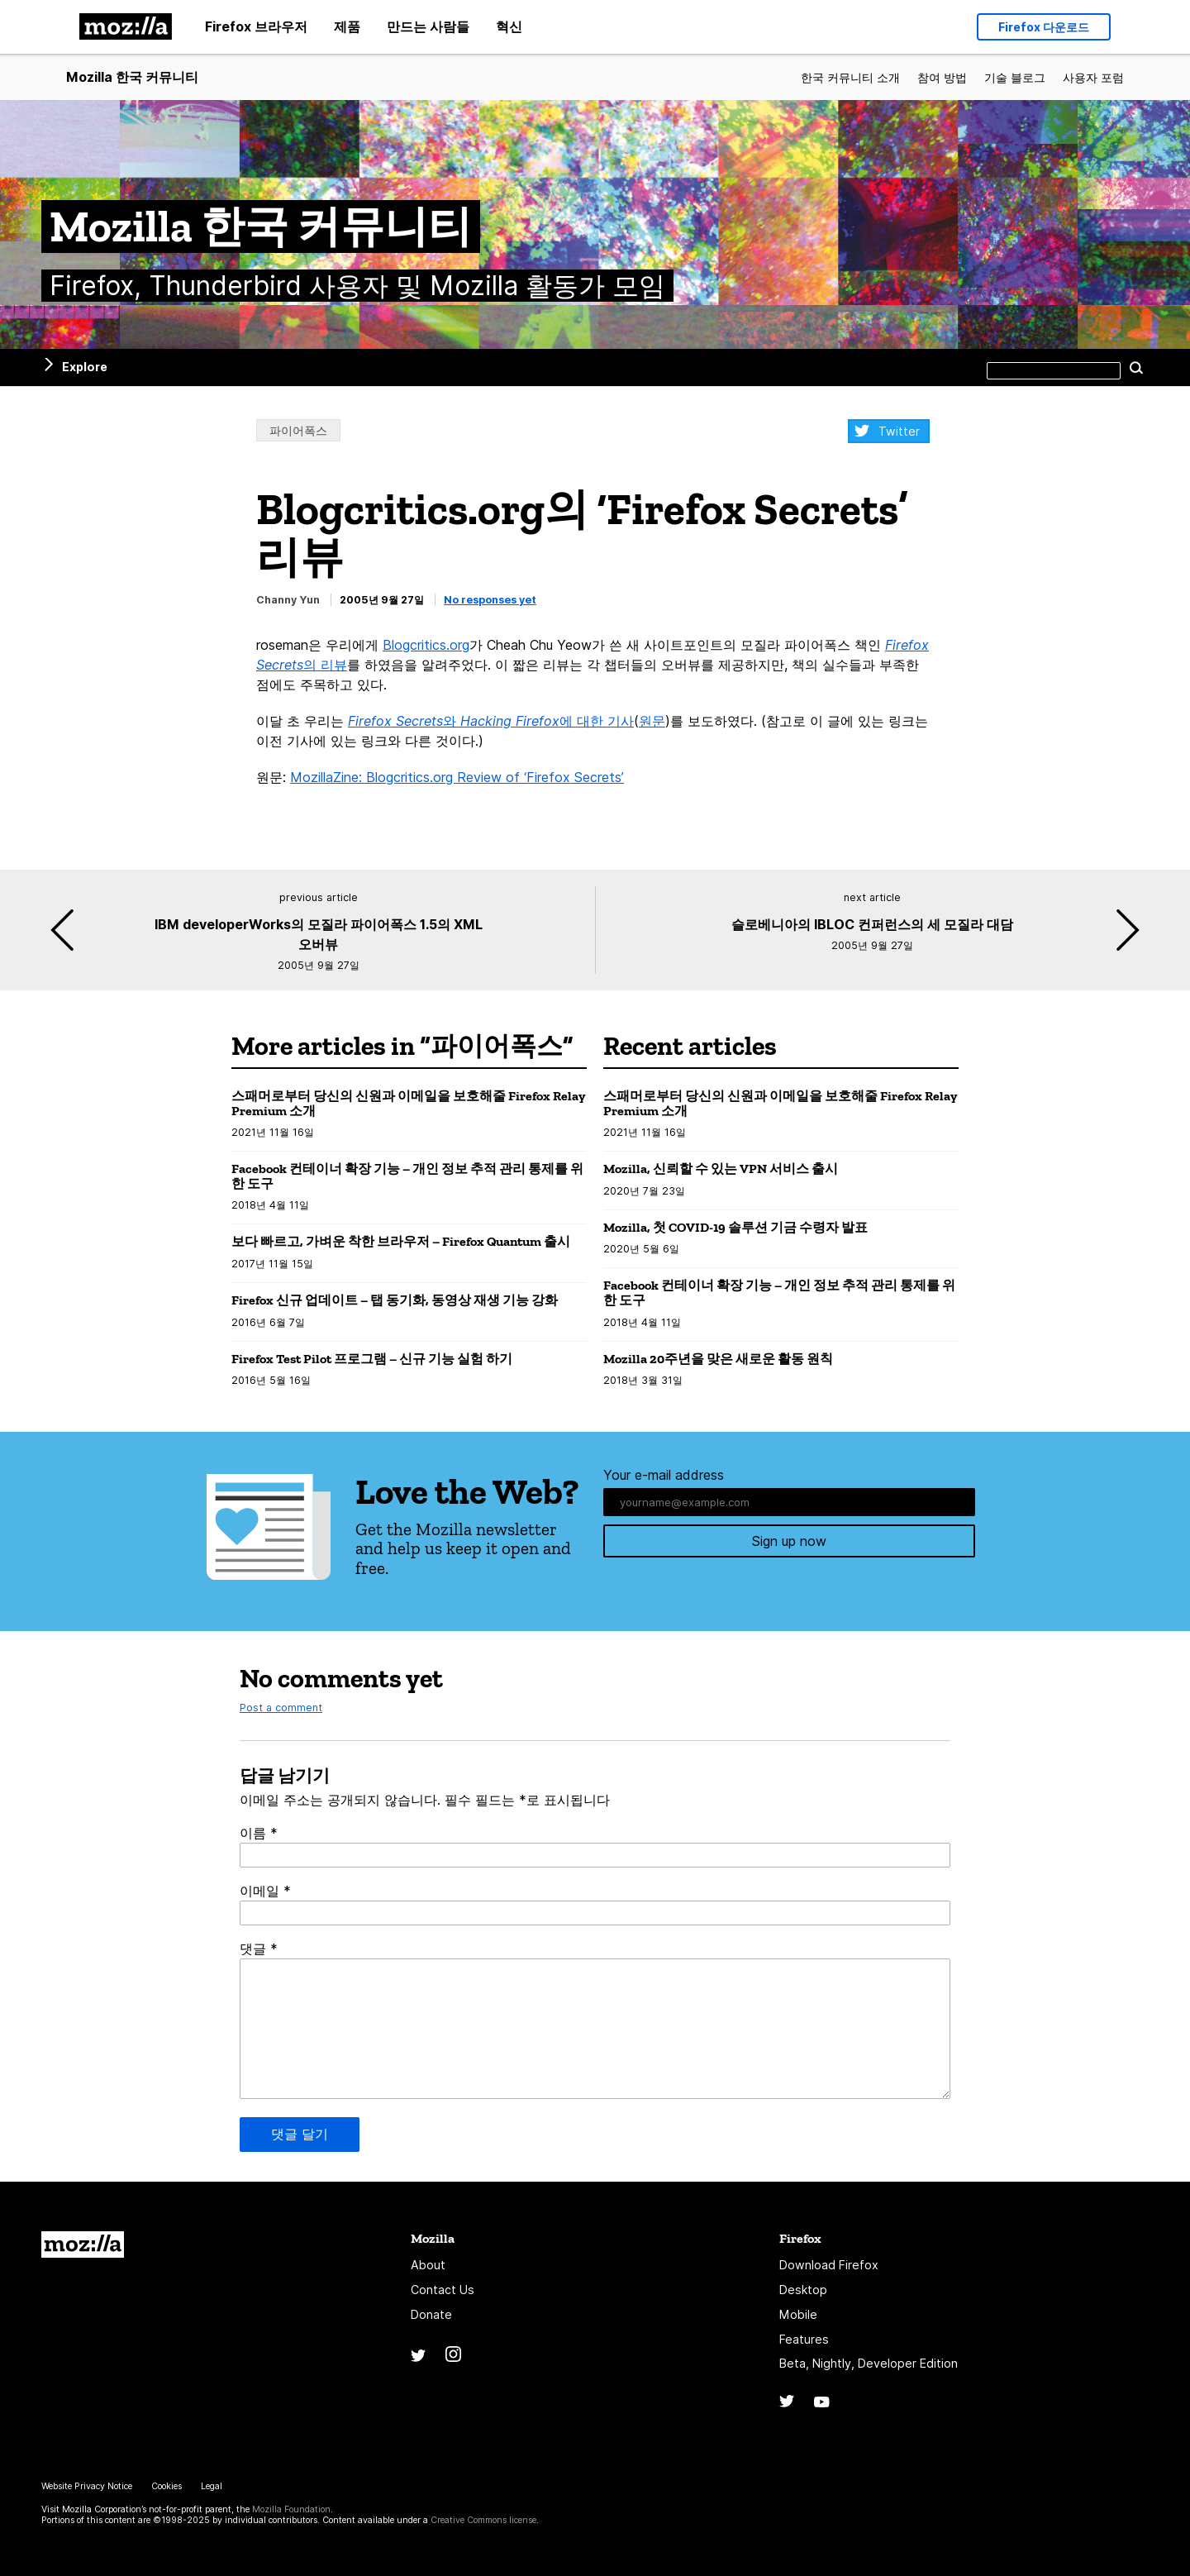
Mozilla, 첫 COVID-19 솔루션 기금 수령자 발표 (735, 1227)
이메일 (265, 1890)
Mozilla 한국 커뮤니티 (132, 77)
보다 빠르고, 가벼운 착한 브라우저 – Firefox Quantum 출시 (400, 1241)
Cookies (166, 2486)
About (428, 2265)
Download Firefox (828, 2265)
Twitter (899, 431)
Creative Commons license (483, 2520)
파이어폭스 (298, 430)
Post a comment (281, 1707)
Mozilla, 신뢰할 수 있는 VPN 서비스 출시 (720, 1168)
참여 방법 (942, 77)
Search (1136, 367)
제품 (347, 26)
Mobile (798, 2314)
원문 (652, 721)
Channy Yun (288, 600)
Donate (431, 2314)
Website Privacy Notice (86, 2486)
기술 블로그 (1014, 77)
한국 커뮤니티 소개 (850, 77)
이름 (259, 1833)
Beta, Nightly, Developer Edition (868, 2363)
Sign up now (789, 1543)
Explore (84, 367)
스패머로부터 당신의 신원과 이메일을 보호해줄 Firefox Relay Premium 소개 (408, 1103)
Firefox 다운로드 (1043, 23)
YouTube (822, 2402)
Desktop (803, 2290)
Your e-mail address (663, 1475)
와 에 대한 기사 (491, 721)
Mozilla (82, 2244)
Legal (211, 2486)
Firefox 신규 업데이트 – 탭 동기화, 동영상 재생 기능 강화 (394, 1300)
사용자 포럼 (1093, 77)
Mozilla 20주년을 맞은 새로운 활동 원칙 (718, 1359)
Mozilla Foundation (291, 2509)
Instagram (453, 2354)
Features (804, 2339)
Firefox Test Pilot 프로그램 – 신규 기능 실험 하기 (371, 1359)
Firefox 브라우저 (256, 26)
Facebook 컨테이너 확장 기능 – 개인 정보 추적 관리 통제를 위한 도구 (407, 1176)
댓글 (259, 1948)
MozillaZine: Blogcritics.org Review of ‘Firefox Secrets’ (457, 777)
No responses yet (490, 600)
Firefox (800, 2238)
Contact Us (442, 2290)
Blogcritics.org (426, 645)
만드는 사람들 (428, 26)
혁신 (509, 26)
